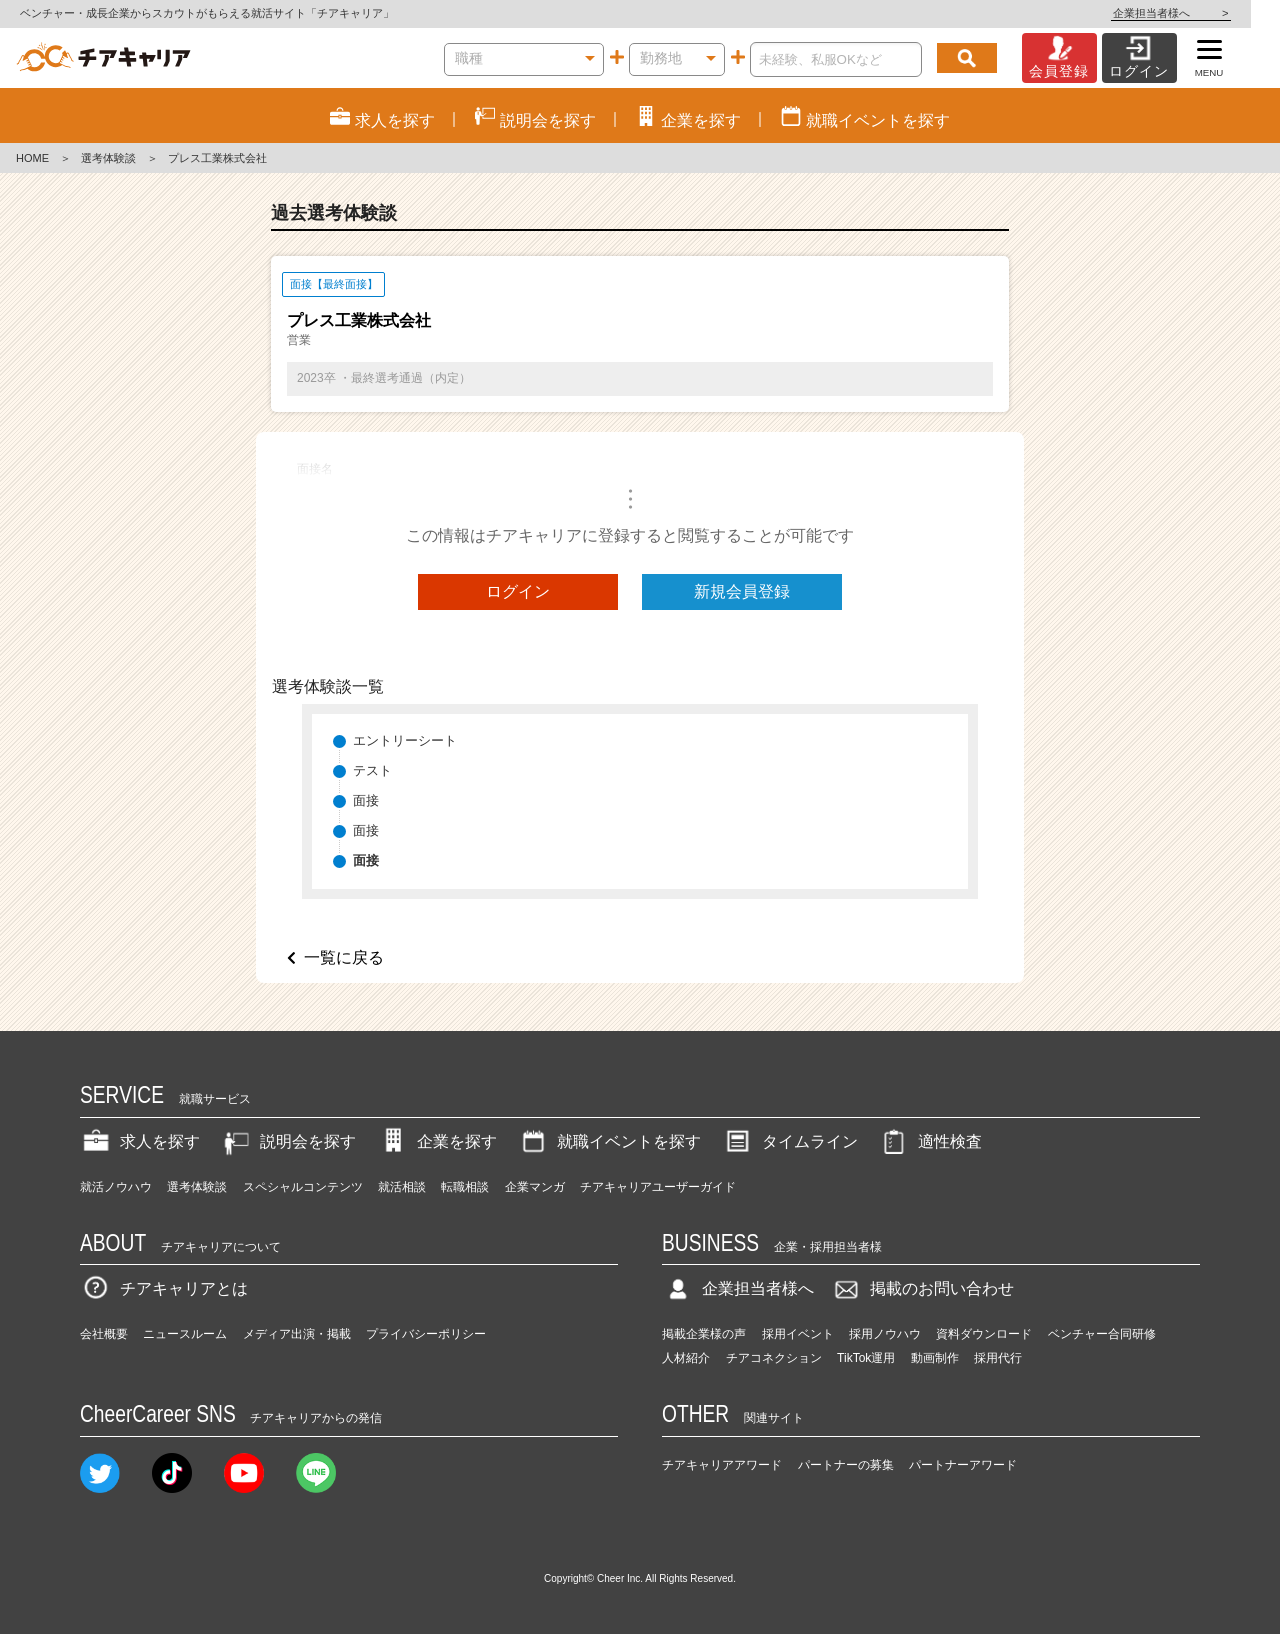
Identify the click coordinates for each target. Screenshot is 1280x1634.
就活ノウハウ (116, 1187)
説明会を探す (288, 1141)
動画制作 (935, 1358)
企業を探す (437, 1141)
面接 (366, 800)
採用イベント (798, 1334)
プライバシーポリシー (426, 1334)
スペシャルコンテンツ (303, 1187)
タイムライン (790, 1141)
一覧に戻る (344, 957)
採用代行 (998, 1358)
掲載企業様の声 (704, 1334)
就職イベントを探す (609, 1141)
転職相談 (465, 1187)
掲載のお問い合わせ (922, 1288)
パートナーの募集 (846, 1465)
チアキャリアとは (164, 1288)
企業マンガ (535, 1187)
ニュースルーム (185, 1334)
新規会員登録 (742, 591)
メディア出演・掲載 (297, 1334)
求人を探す (140, 1141)
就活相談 (402, 1187)
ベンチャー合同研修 (1102, 1334)
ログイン (518, 591)
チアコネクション (774, 1358)
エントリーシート (405, 740)
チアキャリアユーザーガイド (658, 1187)
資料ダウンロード (984, 1334)
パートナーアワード (963, 1465)
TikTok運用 (866, 1358)
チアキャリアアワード (722, 1465)
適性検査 (930, 1141)
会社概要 (104, 1334)
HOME (32, 158)
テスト (372, 770)
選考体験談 (108, 158)
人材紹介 (686, 1358)
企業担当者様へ (1200, 13)
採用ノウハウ (885, 1334)
